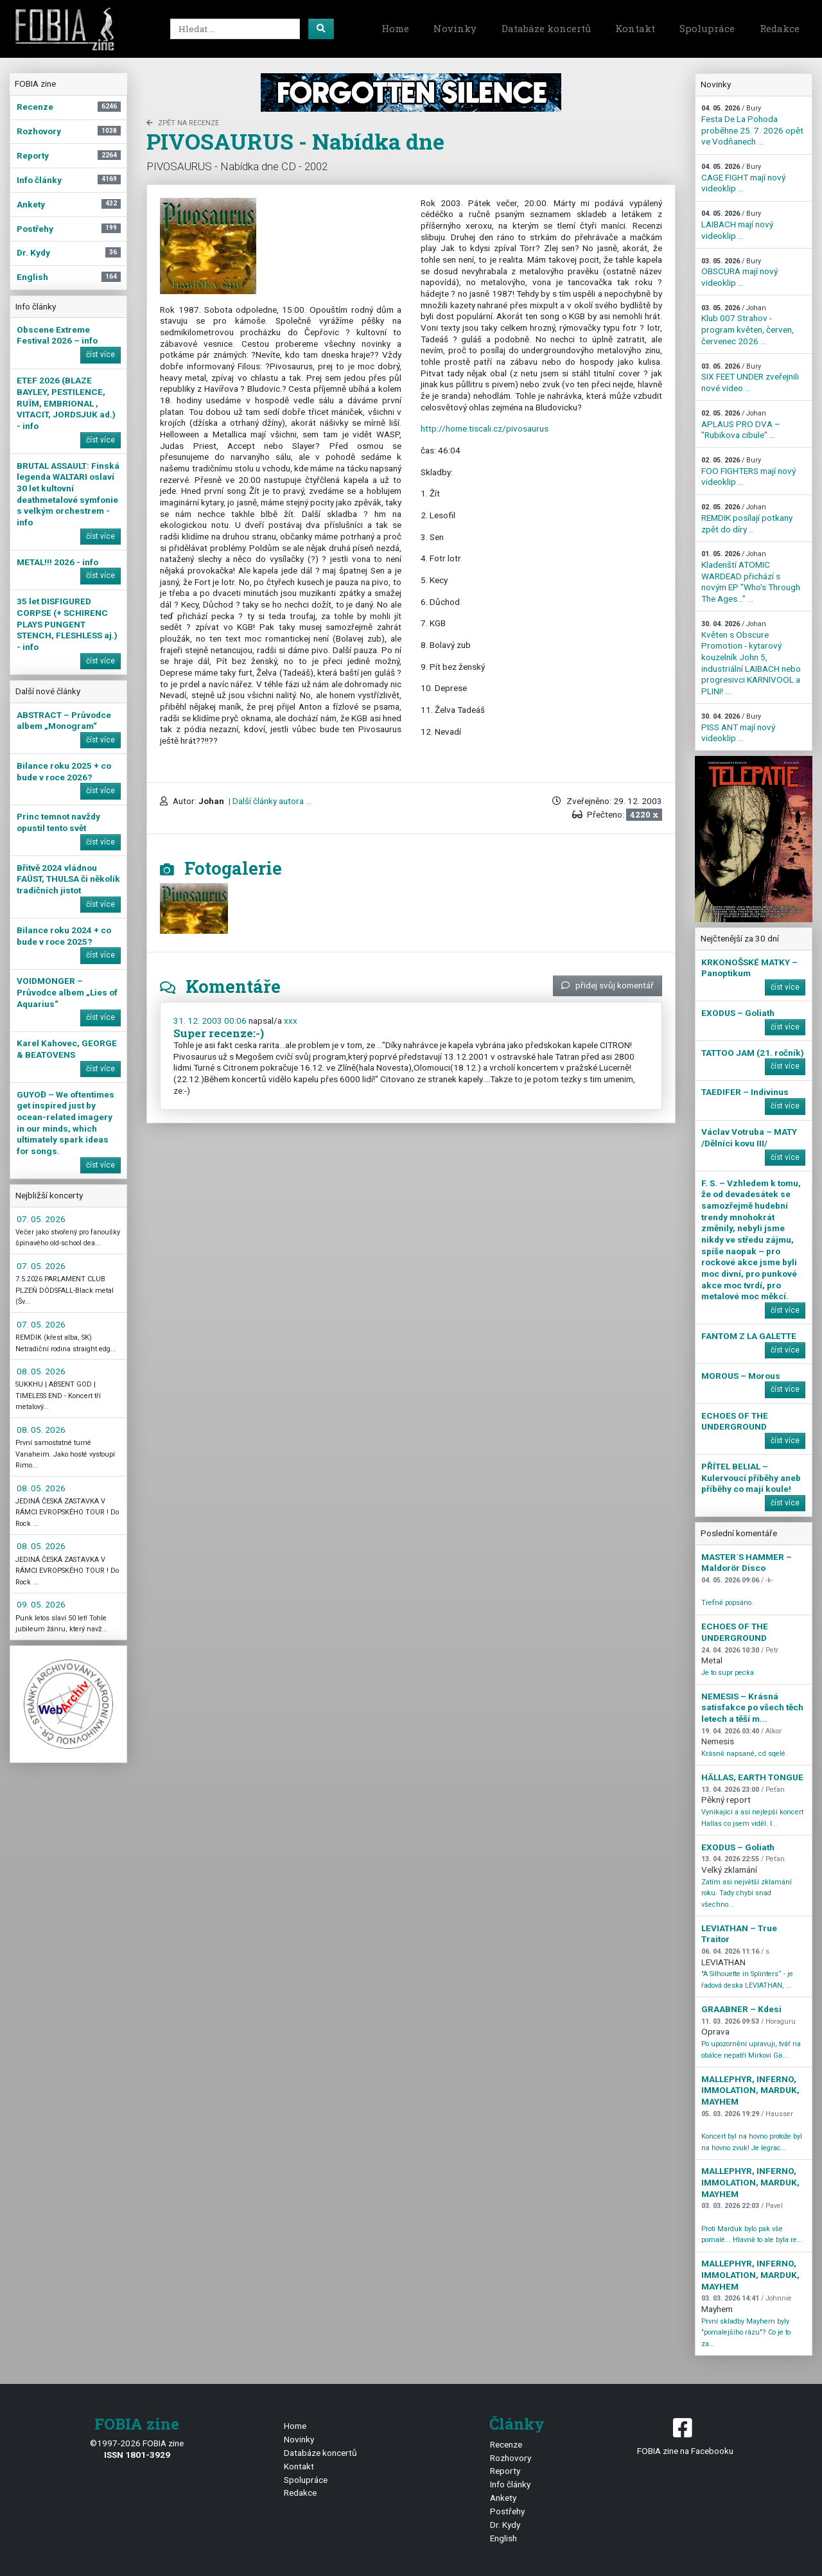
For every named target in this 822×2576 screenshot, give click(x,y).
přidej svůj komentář (607, 985)
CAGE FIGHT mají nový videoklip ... (743, 177)
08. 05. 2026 (41, 1371)
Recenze (506, 2444)
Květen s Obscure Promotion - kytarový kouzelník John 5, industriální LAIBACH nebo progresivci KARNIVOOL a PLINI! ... (751, 658)
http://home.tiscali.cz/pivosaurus (484, 428)
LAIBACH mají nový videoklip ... (737, 224)
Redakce (780, 28)
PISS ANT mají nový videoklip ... (738, 727)
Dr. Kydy (505, 2524)
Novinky (455, 28)
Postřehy (507, 2511)
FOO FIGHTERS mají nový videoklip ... (748, 471)
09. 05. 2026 (41, 1604)
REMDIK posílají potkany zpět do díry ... (746, 518)
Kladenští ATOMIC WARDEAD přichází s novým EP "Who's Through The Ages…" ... (750, 577)
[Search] (235, 29)
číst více (100, 354)
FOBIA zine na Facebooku (685, 2436)
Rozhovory (510, 2458)
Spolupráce (707, 28)
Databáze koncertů (546, 28)
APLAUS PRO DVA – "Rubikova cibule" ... (740, 424)
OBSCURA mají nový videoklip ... (739, 272)
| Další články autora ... (269, 801)
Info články (510, 2484)
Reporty (505, 2471)
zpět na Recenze (182, 123)
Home (395, 28)
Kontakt (635, 28)
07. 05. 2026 (41, 1219)
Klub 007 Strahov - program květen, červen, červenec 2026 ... (747, 325)
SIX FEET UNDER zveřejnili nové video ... (750, 377)
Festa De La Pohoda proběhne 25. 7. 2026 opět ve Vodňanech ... (752, 125)
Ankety (503, 2498)
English (503, 2538)
